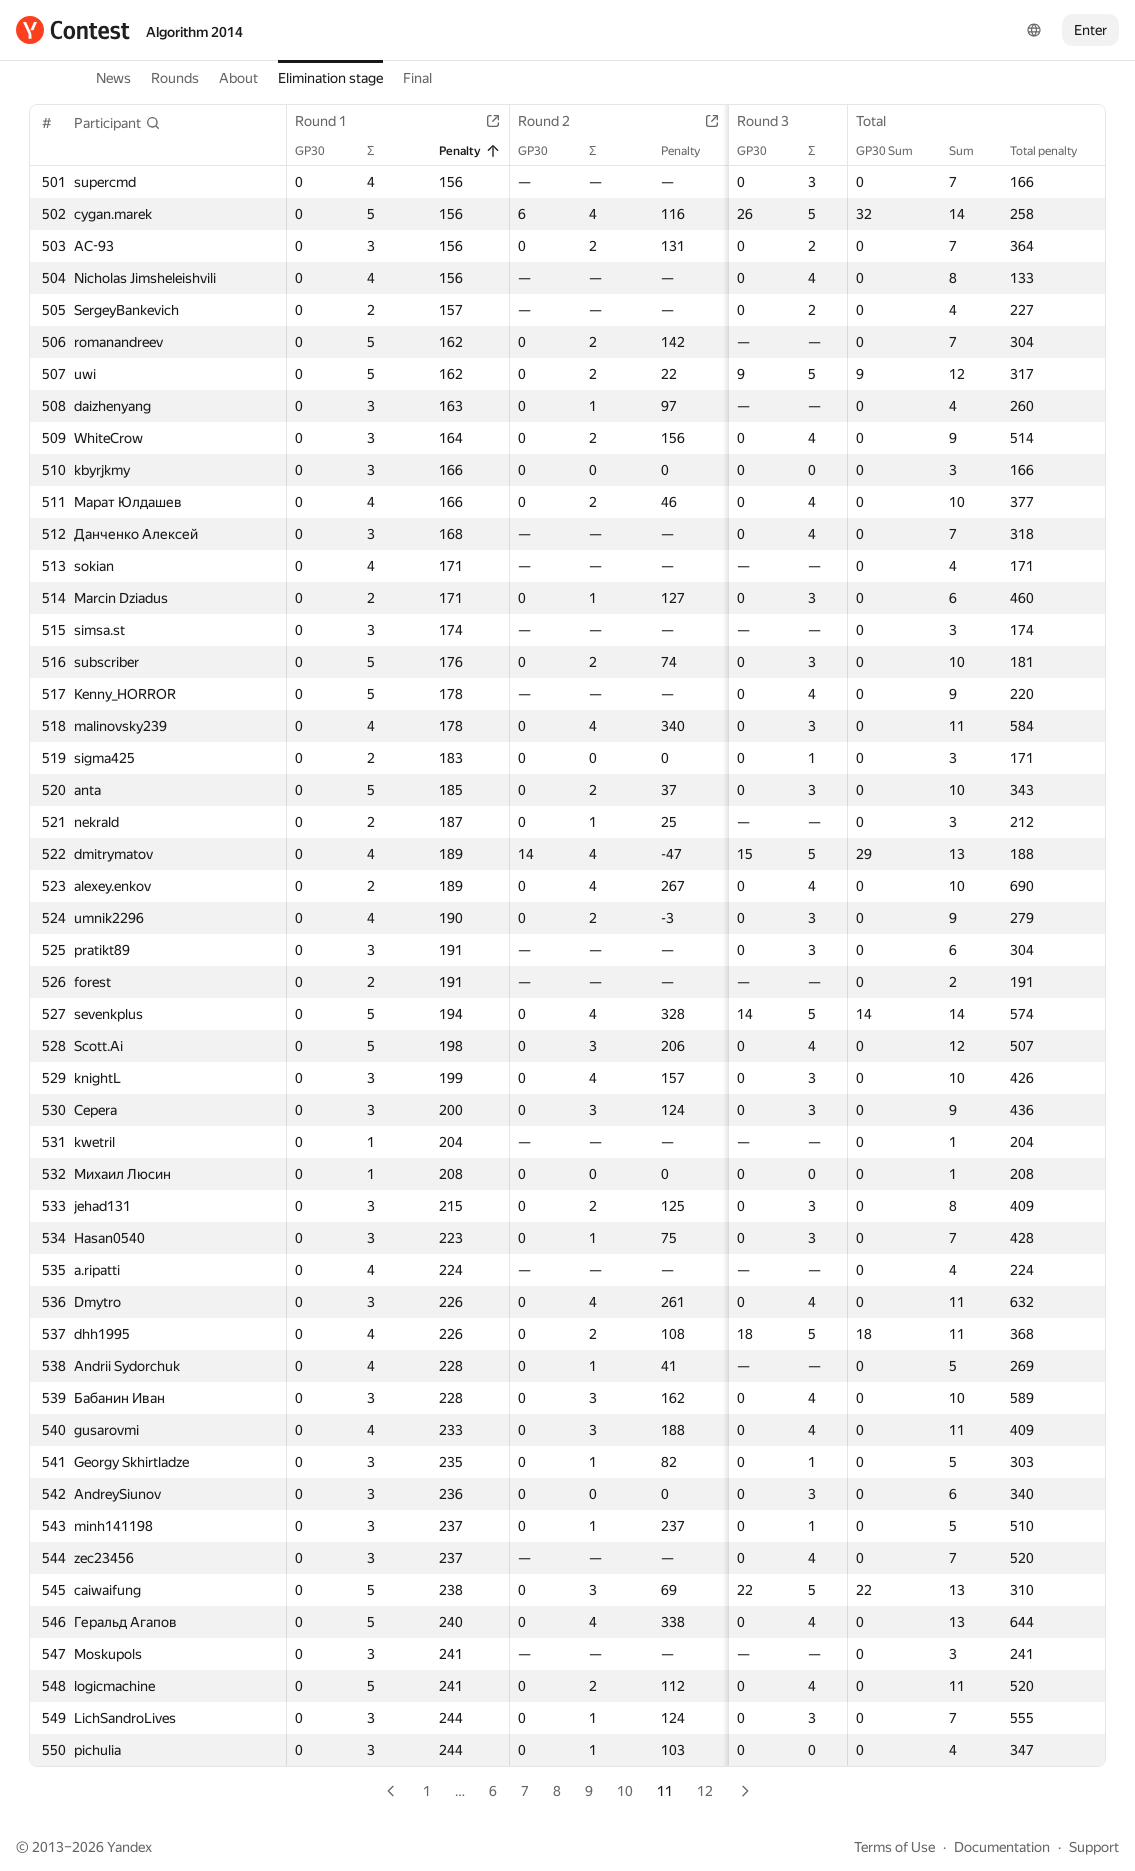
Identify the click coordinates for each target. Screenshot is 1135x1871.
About (238, 78)
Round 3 (744, 121)
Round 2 (539, 121)
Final (417, 78)
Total (881, 121)
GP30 (320, 151)
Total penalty (1053, 151)
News (113, 78)
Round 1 (331, 121)
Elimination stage (330, 78)
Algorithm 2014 (194, 32)
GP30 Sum (894, 151)
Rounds (175, 78)
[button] (117, 123)
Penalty (455, 151)
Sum (971, 151)
